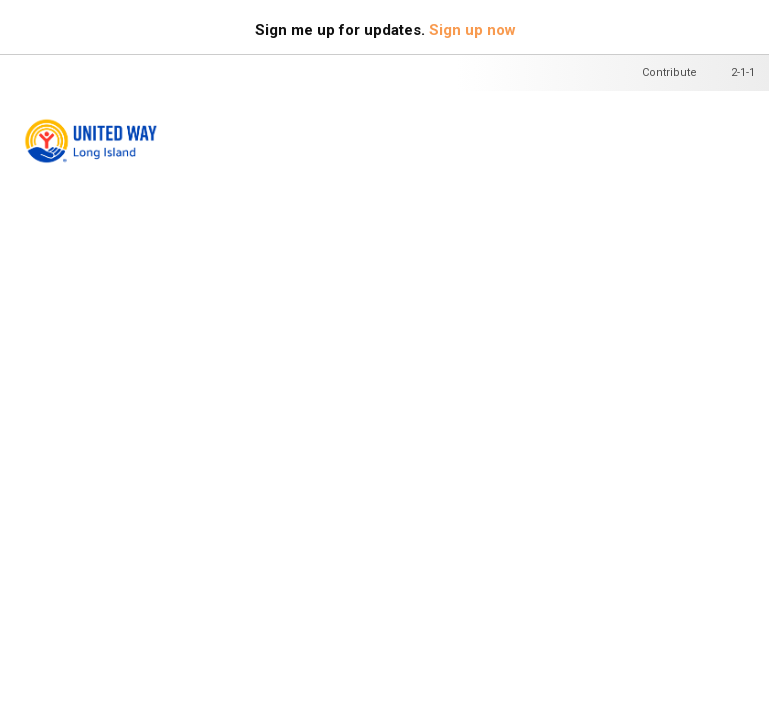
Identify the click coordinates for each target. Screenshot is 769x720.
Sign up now (472, 30)
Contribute (669, 72)
